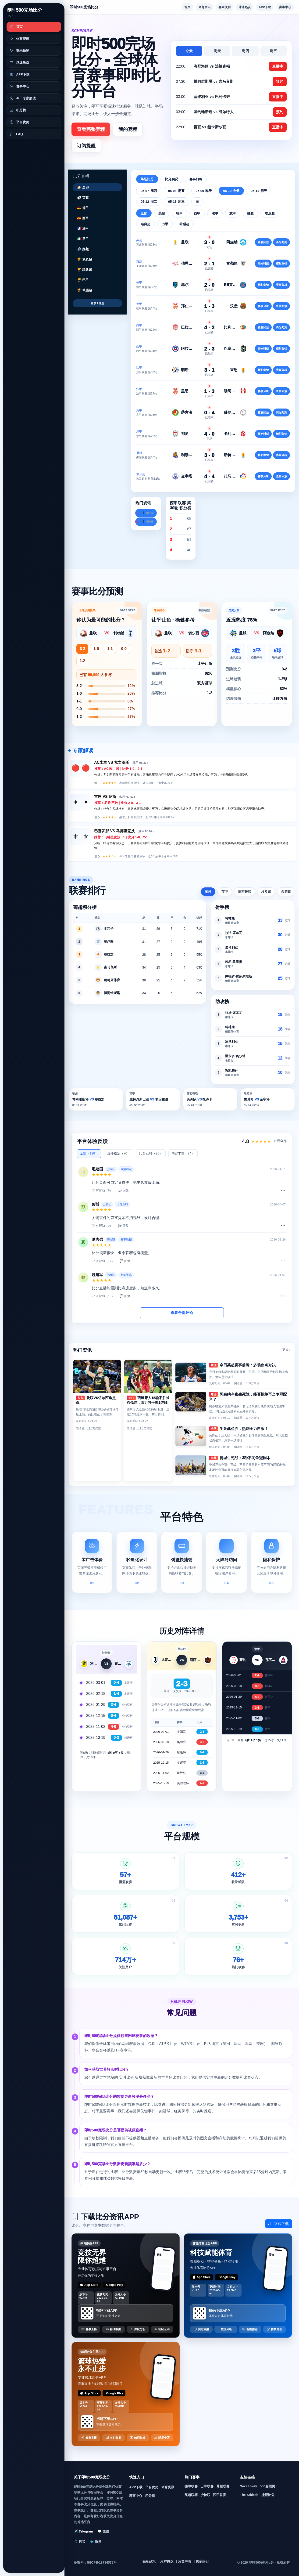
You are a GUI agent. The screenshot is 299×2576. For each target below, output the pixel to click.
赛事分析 (281, 284)
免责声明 (184, 2561)
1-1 (110, 649)
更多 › (286, 1350)
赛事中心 (285, 7)
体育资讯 (204, 7)
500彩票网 (267, 2486)
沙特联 (205, 2495)
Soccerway (248, 2486)
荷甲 (224, 892)
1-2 (82, 661)
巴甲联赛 (207, 2486)
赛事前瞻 (195, 179)
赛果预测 (224, 7)
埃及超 (266, 892)
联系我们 (202, 2561)
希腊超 (286, 892)
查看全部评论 (182, 1313)
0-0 (123, 649)
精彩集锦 (281, 263)
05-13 (176, 201)
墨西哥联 (244, 892)
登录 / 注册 (97, 303)
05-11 (259, 191)
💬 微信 (103, 2531)
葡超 (208, 892)
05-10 (231, 191)
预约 (279, 81)
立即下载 (278, 2224)
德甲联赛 (191, 2486)
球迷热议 (244, 7)
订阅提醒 (86, 145)
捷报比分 (267, 2495)
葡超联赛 (222, 2486)
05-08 (176, 191)
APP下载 (265, 7)
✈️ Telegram (83, 2531)
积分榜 (150, 2496)
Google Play (114, 2285)
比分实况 (171, 179)
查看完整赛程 (91, 129)
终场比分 (147, 179)
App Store (89, 2285)
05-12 (149, 201)
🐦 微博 (95, 2541)
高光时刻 (281, 242)
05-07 (149, 191)
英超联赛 (191, 2495)
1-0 (96, 649)
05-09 (204, 191)
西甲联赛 (219, 2495)
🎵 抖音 (79, 2541)
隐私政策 (149, 2561)
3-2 (82, 649)
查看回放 (263, 242)
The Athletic (249, 2495)
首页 (187, 7)
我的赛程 (127, 129)
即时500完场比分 (24, 10)
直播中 (277, 66)
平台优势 (151, 2487)
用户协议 (166, 2561)
